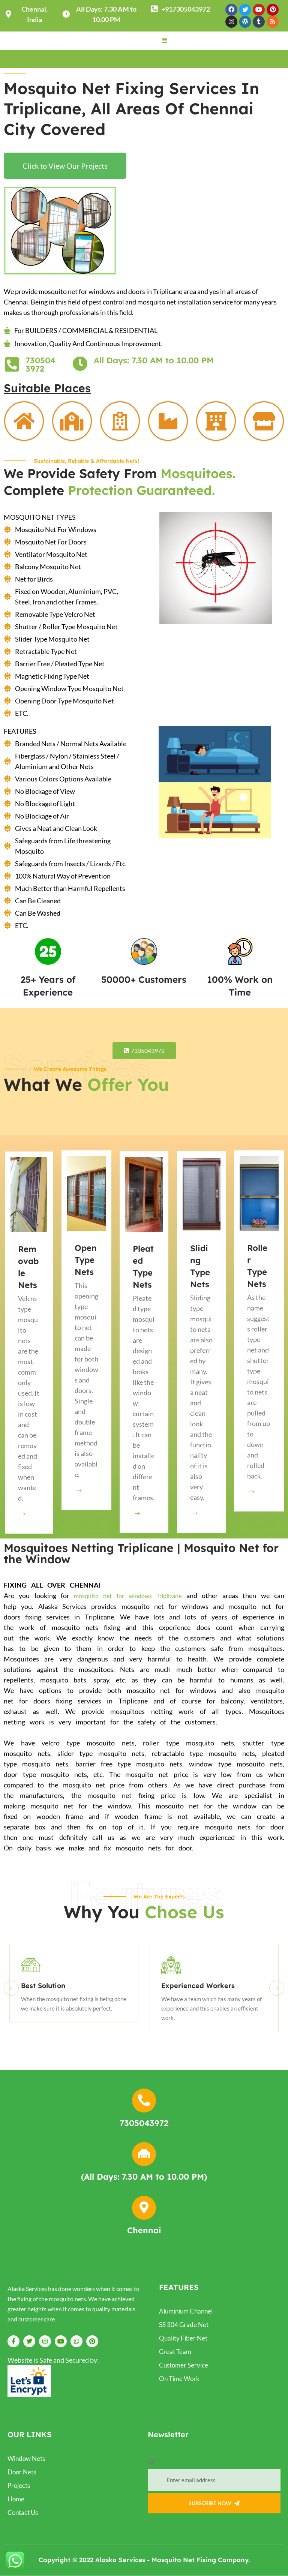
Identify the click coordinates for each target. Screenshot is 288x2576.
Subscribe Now (214, 2504)
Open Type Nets (86, 1260)
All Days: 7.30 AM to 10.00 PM (154, 360)
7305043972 (41, 364)
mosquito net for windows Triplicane (128, 1595)
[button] (164, 40)
